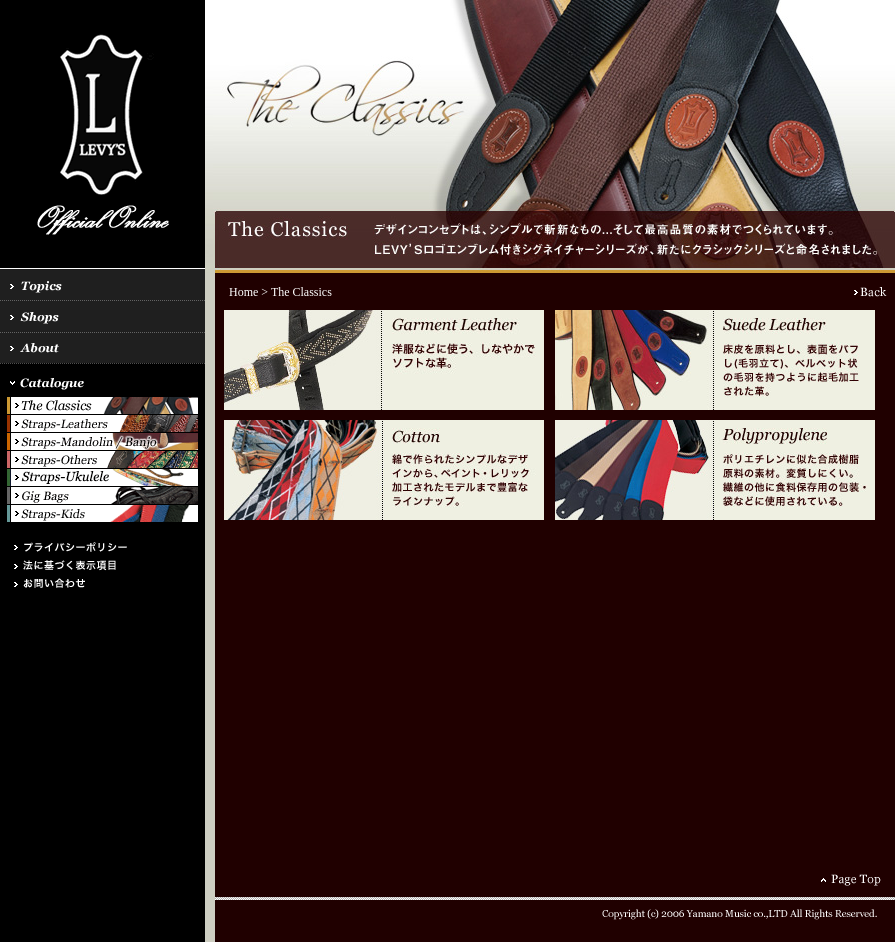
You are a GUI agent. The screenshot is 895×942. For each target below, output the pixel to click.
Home (243, 292)
